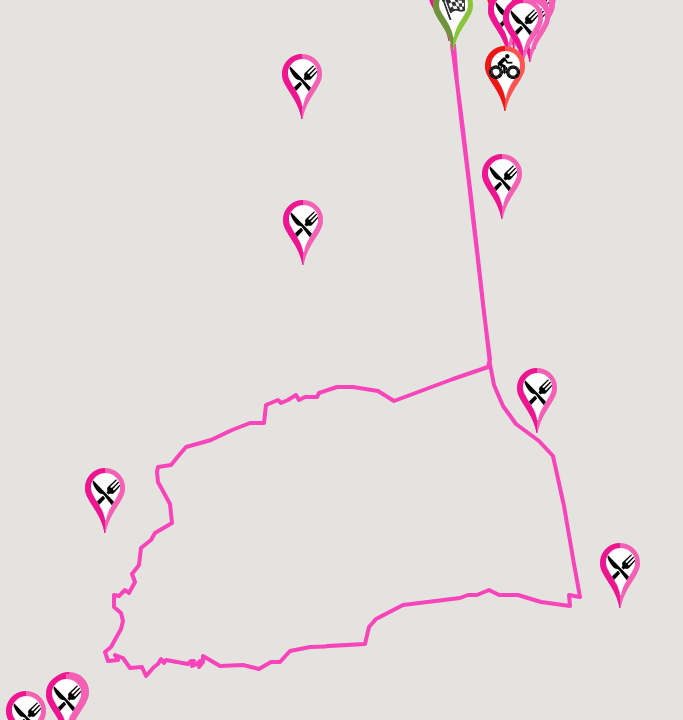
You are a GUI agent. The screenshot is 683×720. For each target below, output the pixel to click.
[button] (303, 232)
